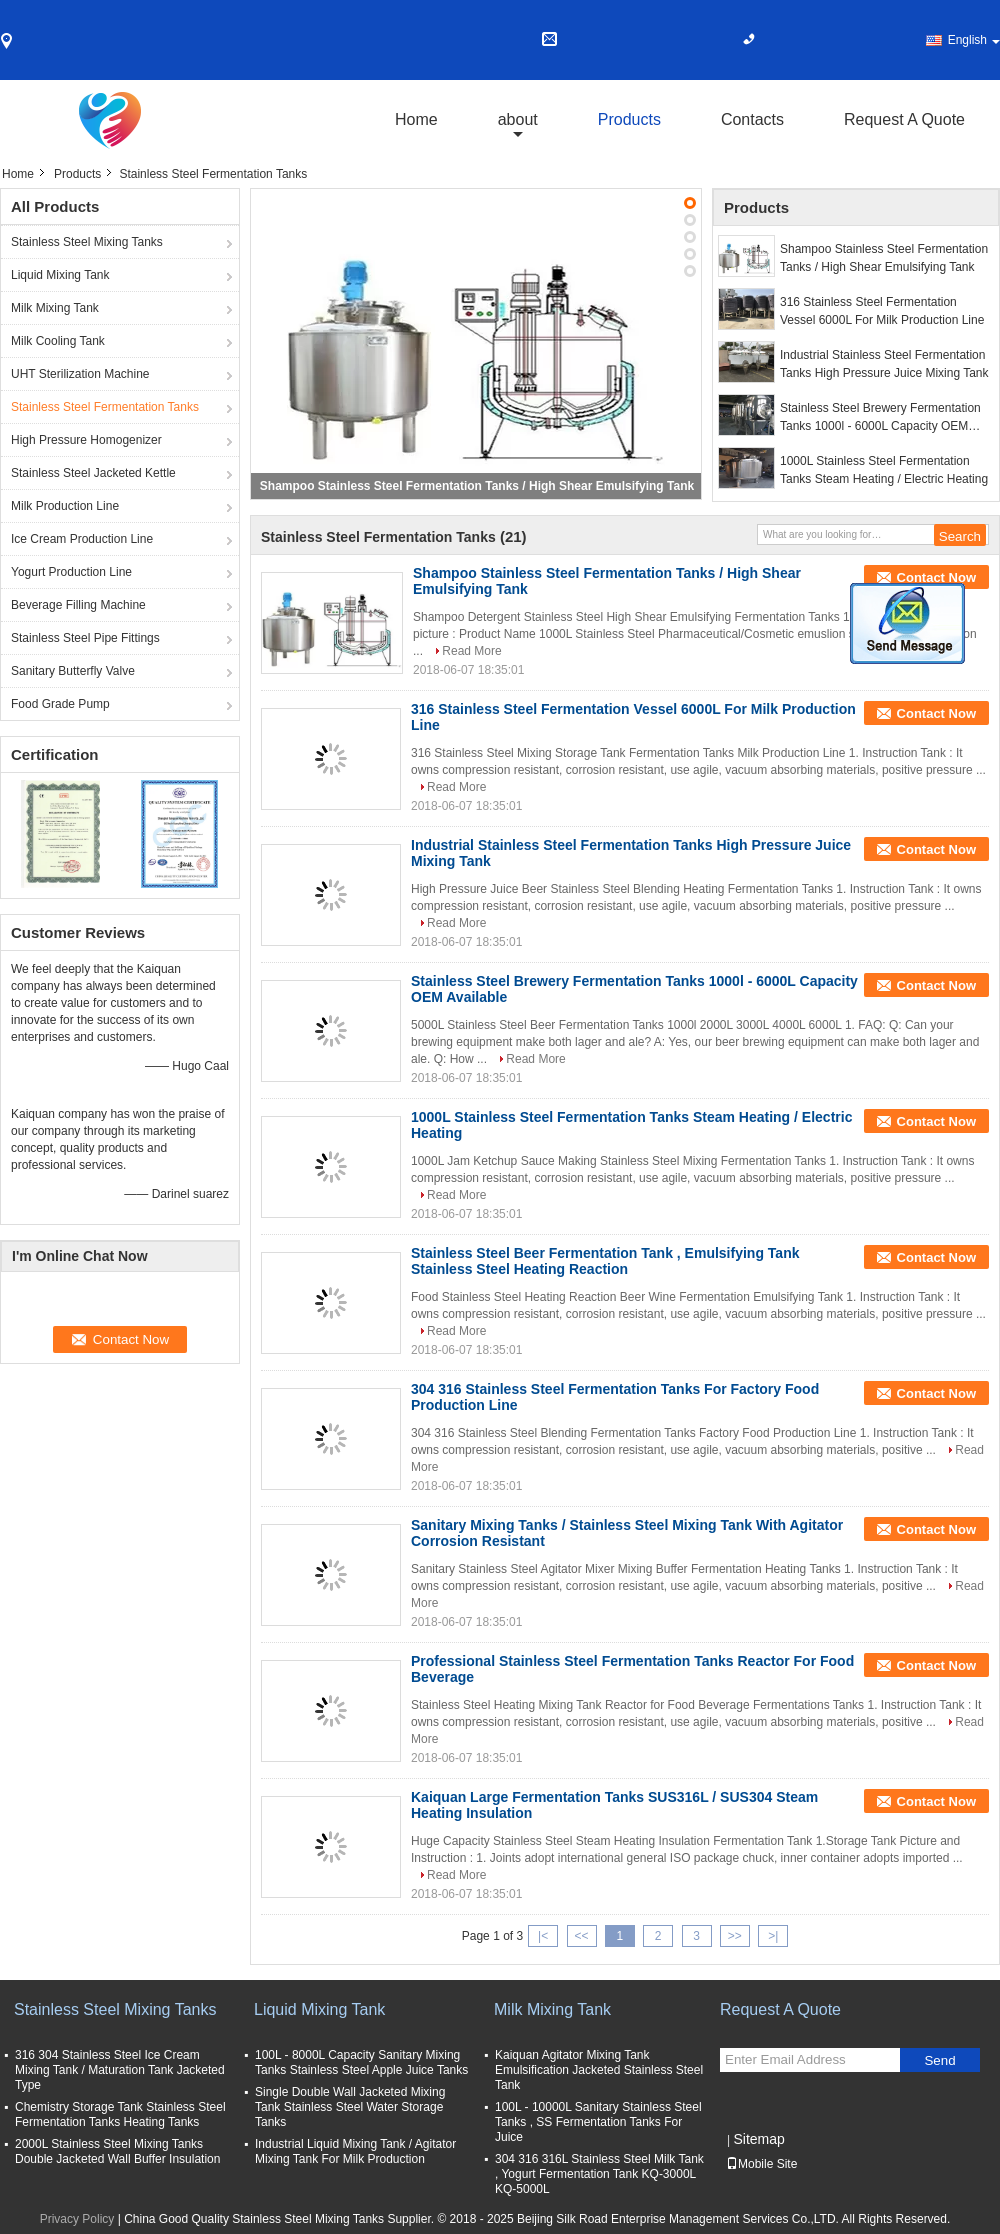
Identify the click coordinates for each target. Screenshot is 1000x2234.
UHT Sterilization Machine (80, 374)
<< (581, 1936)
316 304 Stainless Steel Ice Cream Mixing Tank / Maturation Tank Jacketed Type (120, 2070)
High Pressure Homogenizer (86, 440)
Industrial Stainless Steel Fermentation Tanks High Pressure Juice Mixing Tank (884, 364)
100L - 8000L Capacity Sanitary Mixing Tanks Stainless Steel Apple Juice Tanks (361, 2062)
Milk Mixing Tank (55, 308)
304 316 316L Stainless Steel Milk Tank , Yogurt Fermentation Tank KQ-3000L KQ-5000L (599, 2174)
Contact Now (936, 577)
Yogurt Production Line (71, 572)
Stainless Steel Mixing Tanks (87, 242)
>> (735, 1936)
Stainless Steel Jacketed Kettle (93, 473)
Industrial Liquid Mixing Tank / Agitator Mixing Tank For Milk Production (355, 2151)
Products (629, 119)
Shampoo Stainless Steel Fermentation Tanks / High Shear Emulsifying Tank (477, 486)
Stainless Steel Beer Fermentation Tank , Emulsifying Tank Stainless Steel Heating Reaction (605, 1261)
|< (543, 1936)
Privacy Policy (77, 2219)
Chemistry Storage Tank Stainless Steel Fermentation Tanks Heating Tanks (120, 2114)
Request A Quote (904, 119)
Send (939, 2060)
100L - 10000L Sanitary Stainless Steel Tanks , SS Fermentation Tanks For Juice (598, 2122)
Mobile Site (761, 2164)
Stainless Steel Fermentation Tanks (105, 407)
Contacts (752, 119)
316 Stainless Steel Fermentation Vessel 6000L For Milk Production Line (882, 311)
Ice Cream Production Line (82, 539)
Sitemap (758, 2139)
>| (773, 1936)
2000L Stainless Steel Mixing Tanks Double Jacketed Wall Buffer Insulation (117, 2151)
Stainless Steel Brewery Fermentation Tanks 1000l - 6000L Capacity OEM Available (880, 418)
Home (416, 119)
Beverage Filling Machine (78, 605)
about (518, 119)
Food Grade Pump (60, 704)
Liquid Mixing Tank (60, 275)
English (974, 40)
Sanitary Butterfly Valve (73, 671)
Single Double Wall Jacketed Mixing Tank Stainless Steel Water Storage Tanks (350, 2107)
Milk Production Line (65, 506)
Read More (471, 651)
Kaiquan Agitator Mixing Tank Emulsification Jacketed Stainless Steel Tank (599, 2070)
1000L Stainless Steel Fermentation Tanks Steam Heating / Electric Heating (884, 470)
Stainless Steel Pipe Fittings (85, 638)
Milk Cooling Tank (58, 341)
